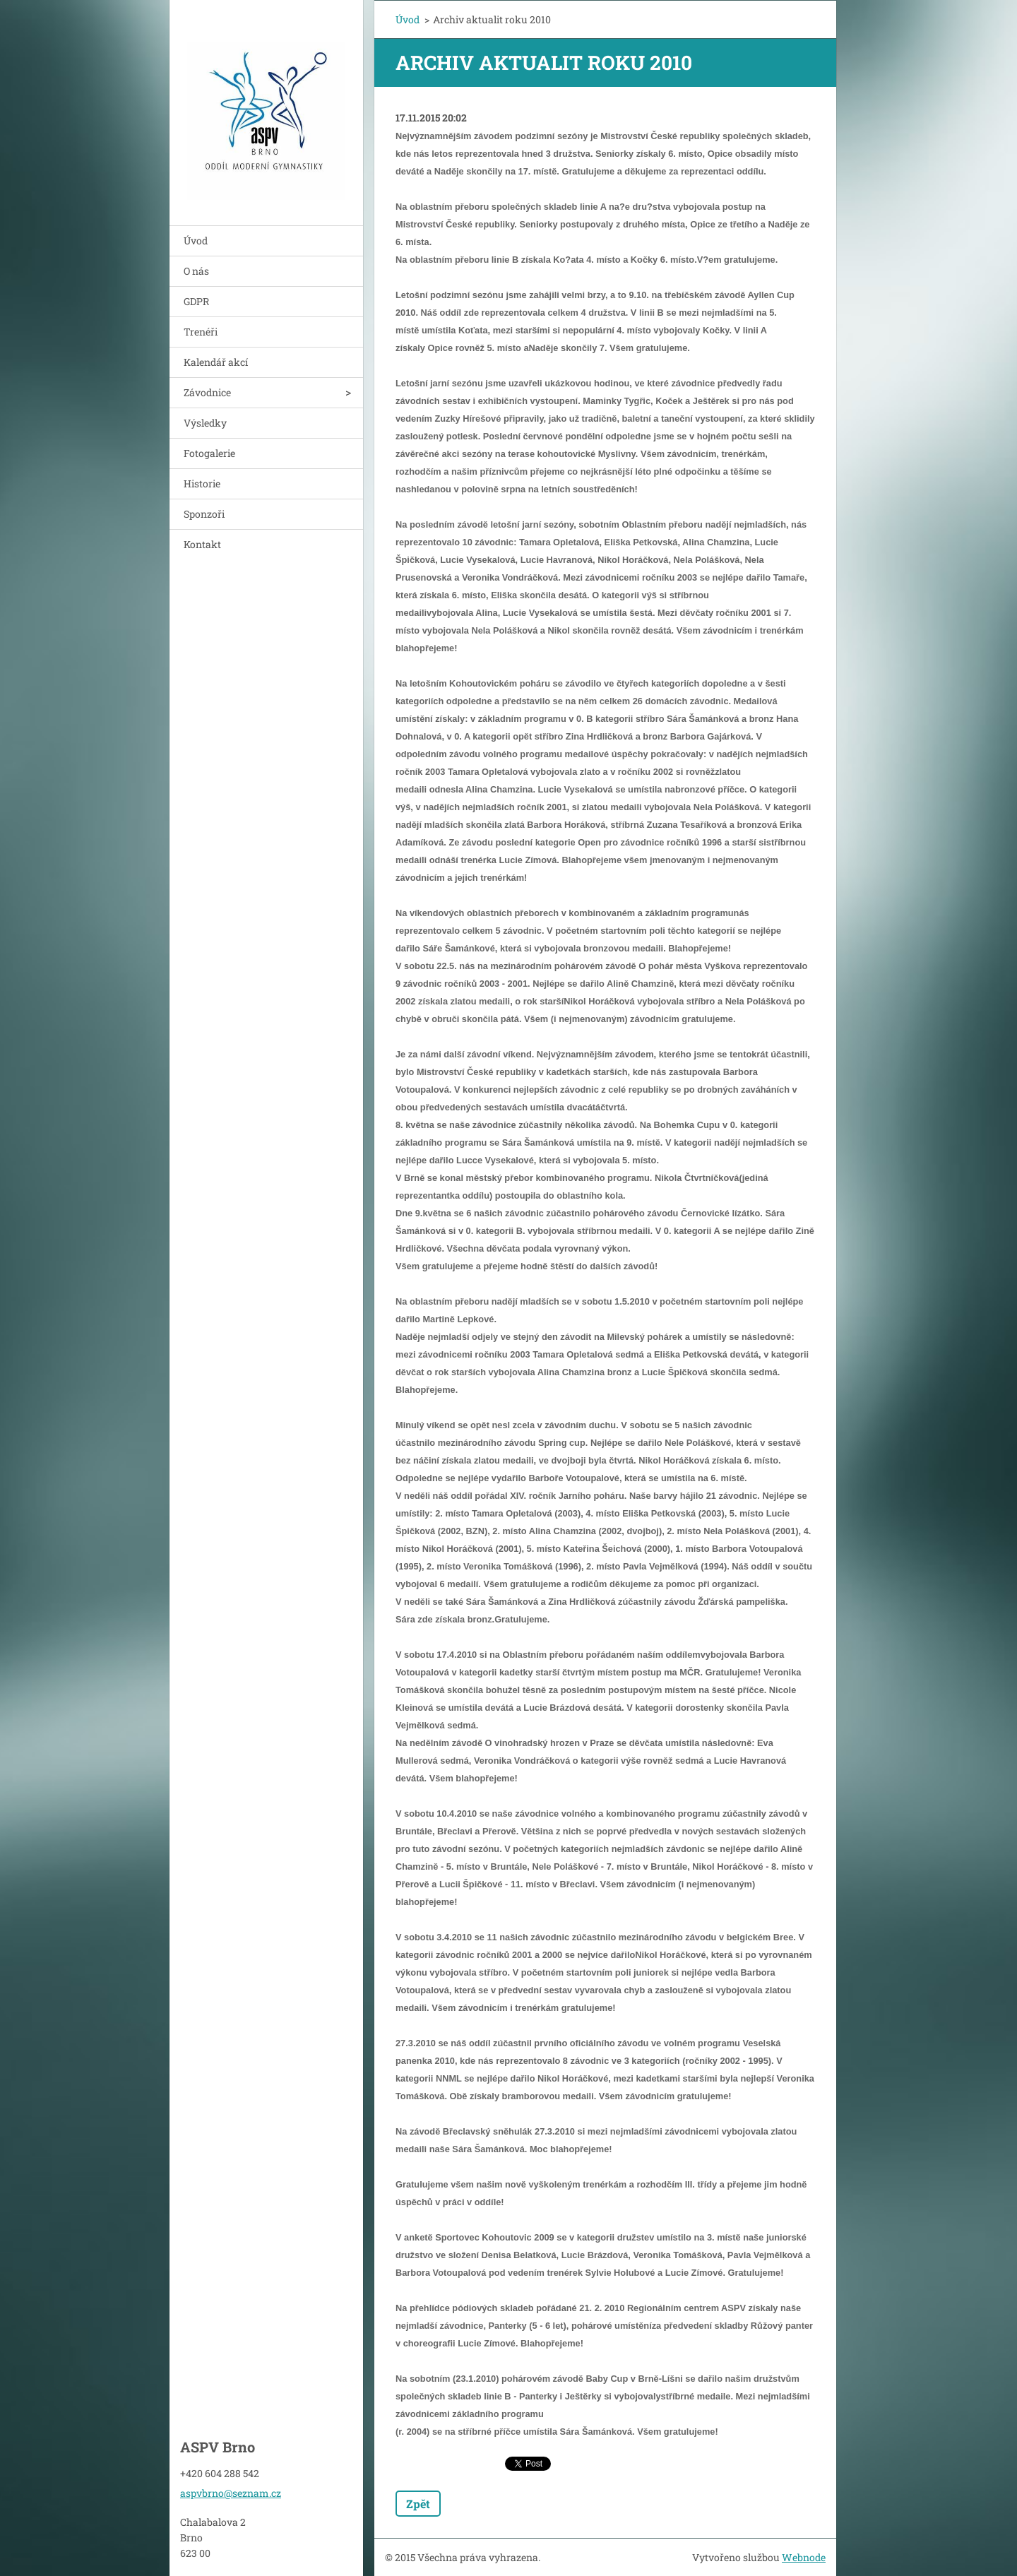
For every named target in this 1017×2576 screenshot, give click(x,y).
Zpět (418, 2503)
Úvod (196, 240)
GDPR (196, 301)
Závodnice (207, 392)
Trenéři (201, 331)
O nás (196, 271)
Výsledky (205, 422)
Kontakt (202, 544)
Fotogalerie (209, 453)
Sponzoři (204, 514)
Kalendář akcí (216, 362)
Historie (202, 483)
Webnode (804, 2557)
